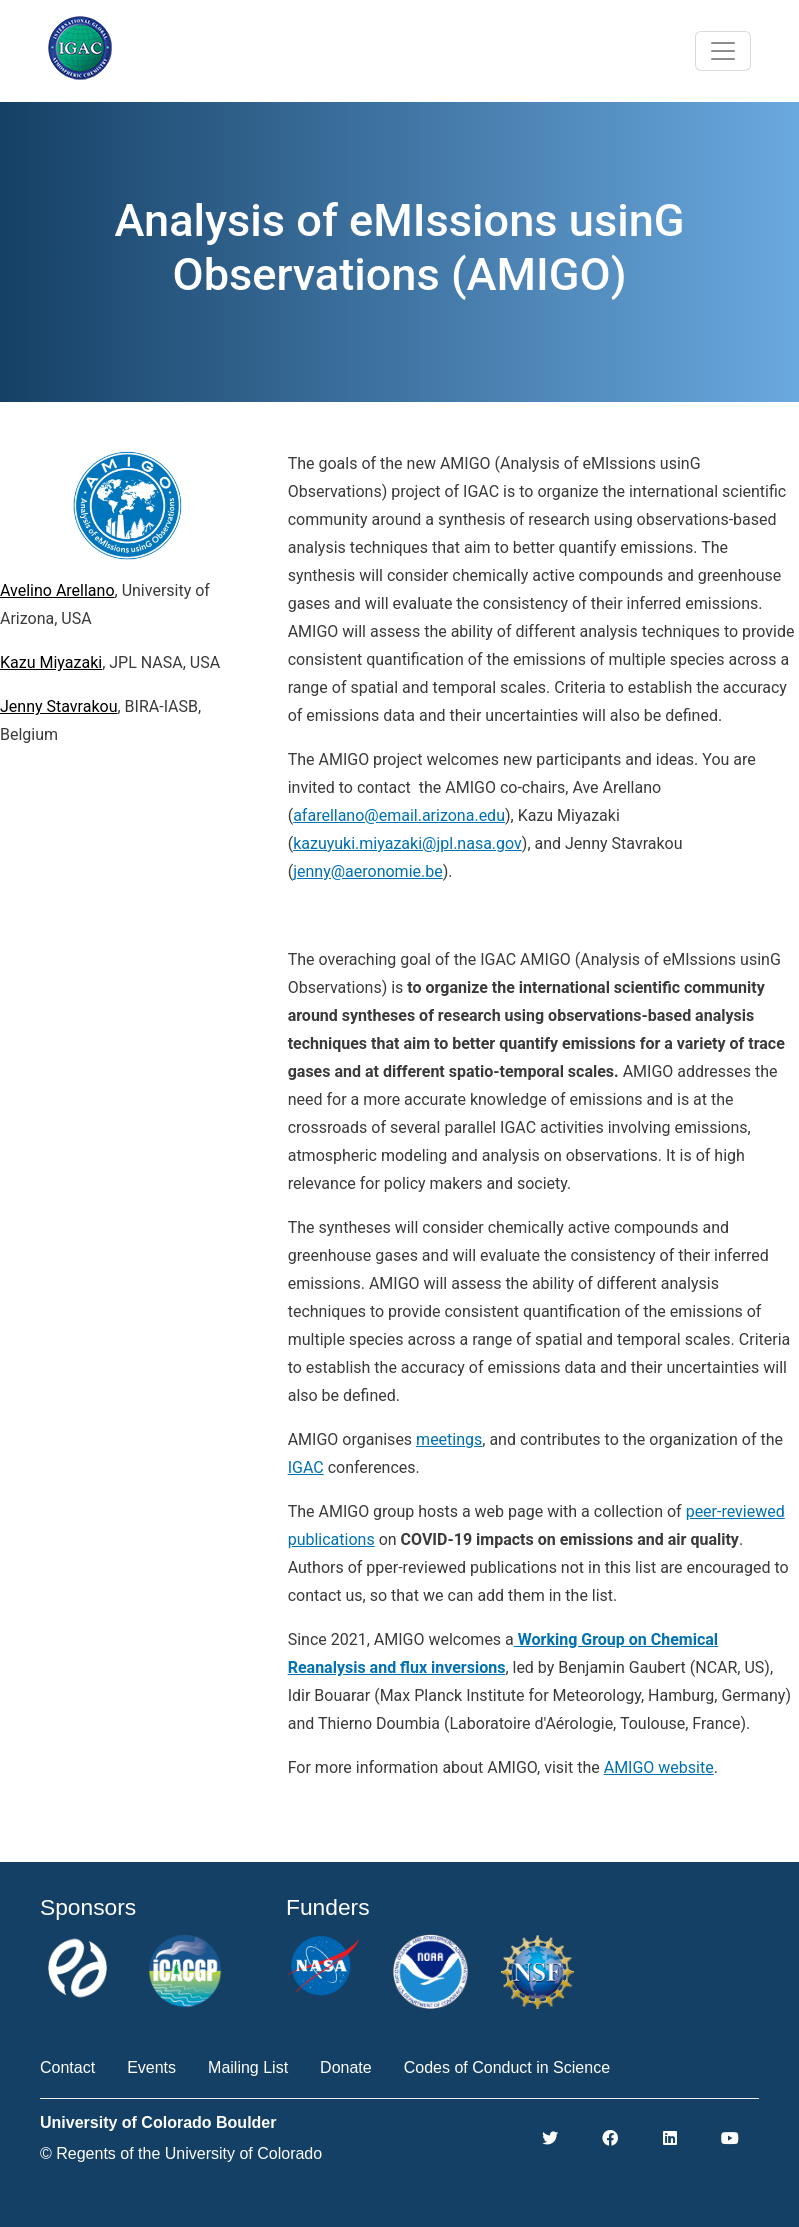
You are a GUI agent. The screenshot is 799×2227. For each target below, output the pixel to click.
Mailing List (248, 2067)
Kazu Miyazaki (51, 662)
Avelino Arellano (57, 590)
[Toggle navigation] (723, 51)
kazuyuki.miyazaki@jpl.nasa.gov (407, 843)
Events (151, 2067)
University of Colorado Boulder (158, 2122)
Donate (346, 2067)
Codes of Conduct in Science (507, 2067)
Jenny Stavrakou (58, 706)
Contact (67, 2067)
